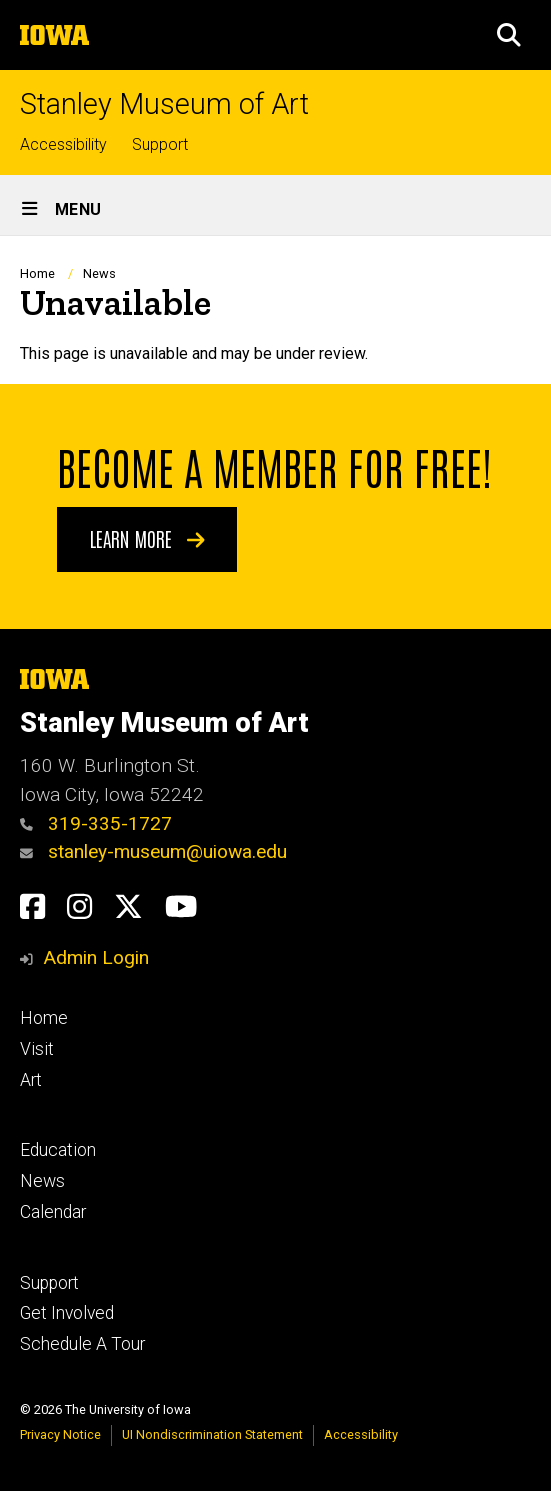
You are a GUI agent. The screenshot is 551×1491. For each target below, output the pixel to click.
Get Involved (67, 1313)
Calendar (53, 1212)
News (99, 273)
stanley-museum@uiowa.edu (153, 851)
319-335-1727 (96, 823)
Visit (37, 1049)
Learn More (147, 538)
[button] (509, 35)
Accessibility (63, 144)
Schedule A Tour (82, 1344)
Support (160, 144)
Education (58, 1150)
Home (37, 273)
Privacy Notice (60, 1434)
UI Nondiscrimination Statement (212, 1434)
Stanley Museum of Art (164, 104)
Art (31, 1080)
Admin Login (96, 957)
